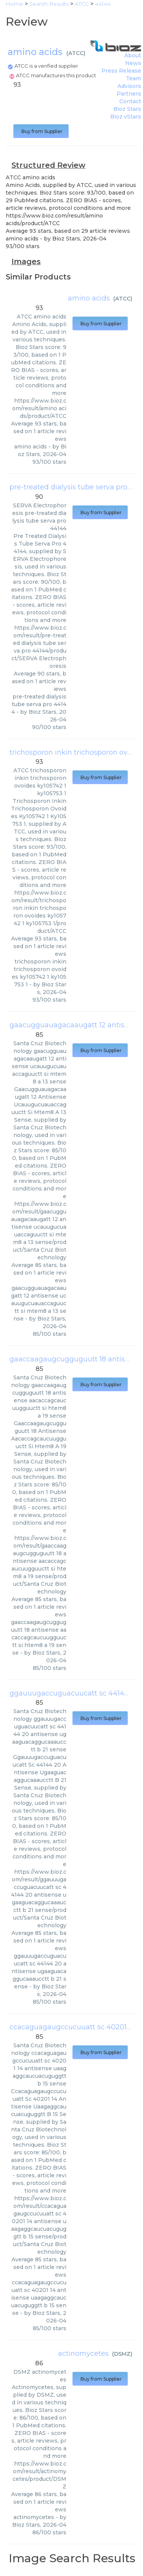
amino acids (89, 298)
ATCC (76, 53)
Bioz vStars (125, 116)
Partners (129, 93)
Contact (130, 101)
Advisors (129, 86)
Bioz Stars (127, 109)
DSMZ (122, 2353)
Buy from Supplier (41, 131)
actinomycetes (83, 2353)
